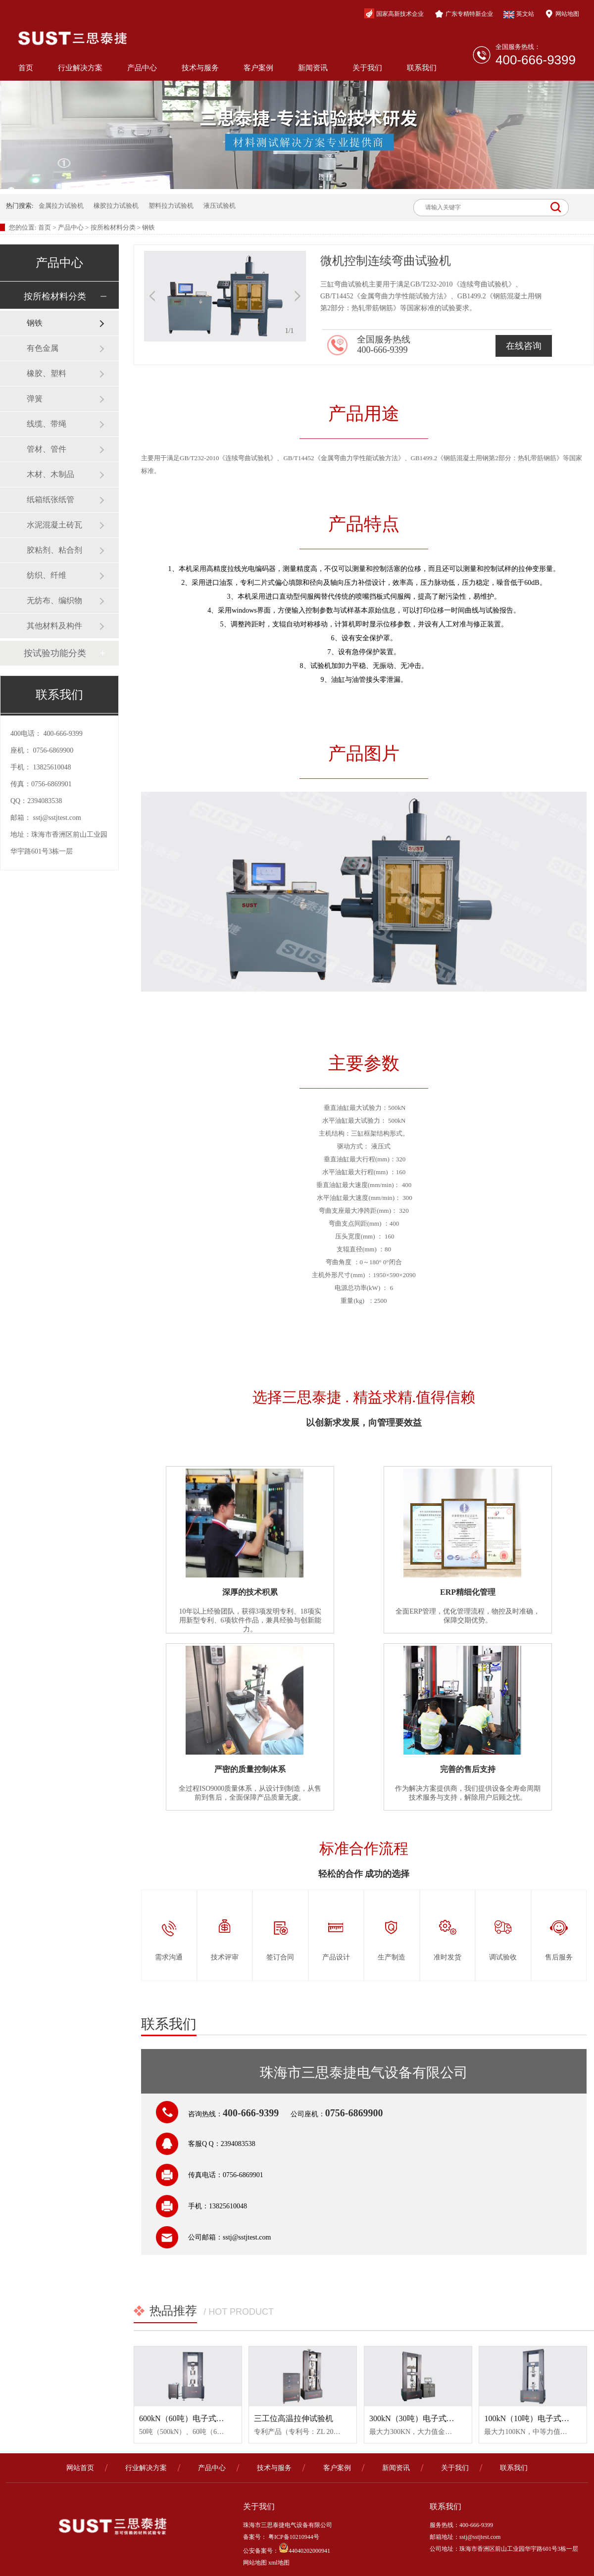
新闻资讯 (313, 68)
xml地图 (279, 2562)
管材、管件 (46, 449)
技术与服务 (200, 68)
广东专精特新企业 (464, 13)
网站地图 (561, 13)
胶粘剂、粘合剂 (54, 550)
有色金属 (42, 348)
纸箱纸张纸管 (50, 499)
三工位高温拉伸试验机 (293, 2418)
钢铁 (148, 227)
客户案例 (258, 68)
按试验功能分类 (55, 653)
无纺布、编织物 (54, 600)
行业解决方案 (80, 68)
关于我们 (367, 68)
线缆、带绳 (46, 424)
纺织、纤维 (46, 575)
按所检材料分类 (113, 227)
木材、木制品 (50, 474)
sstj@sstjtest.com (57, 817)
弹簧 (35, 398)
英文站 (518, 14)
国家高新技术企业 (394, 13)
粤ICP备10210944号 (293, 2536)
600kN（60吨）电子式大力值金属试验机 (209, 2418)
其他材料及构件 (54, 625)
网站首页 (80, 2468)
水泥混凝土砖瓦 (54, 525)
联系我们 (422, 68)
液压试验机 (219, 205)
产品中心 (142, 68)
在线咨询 (524, 346)
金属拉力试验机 (61, 205)
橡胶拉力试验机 (116, 205)
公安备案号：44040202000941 (286, 2550)
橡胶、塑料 (46, 373)
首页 (25, 68)
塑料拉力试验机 (171, 205)
